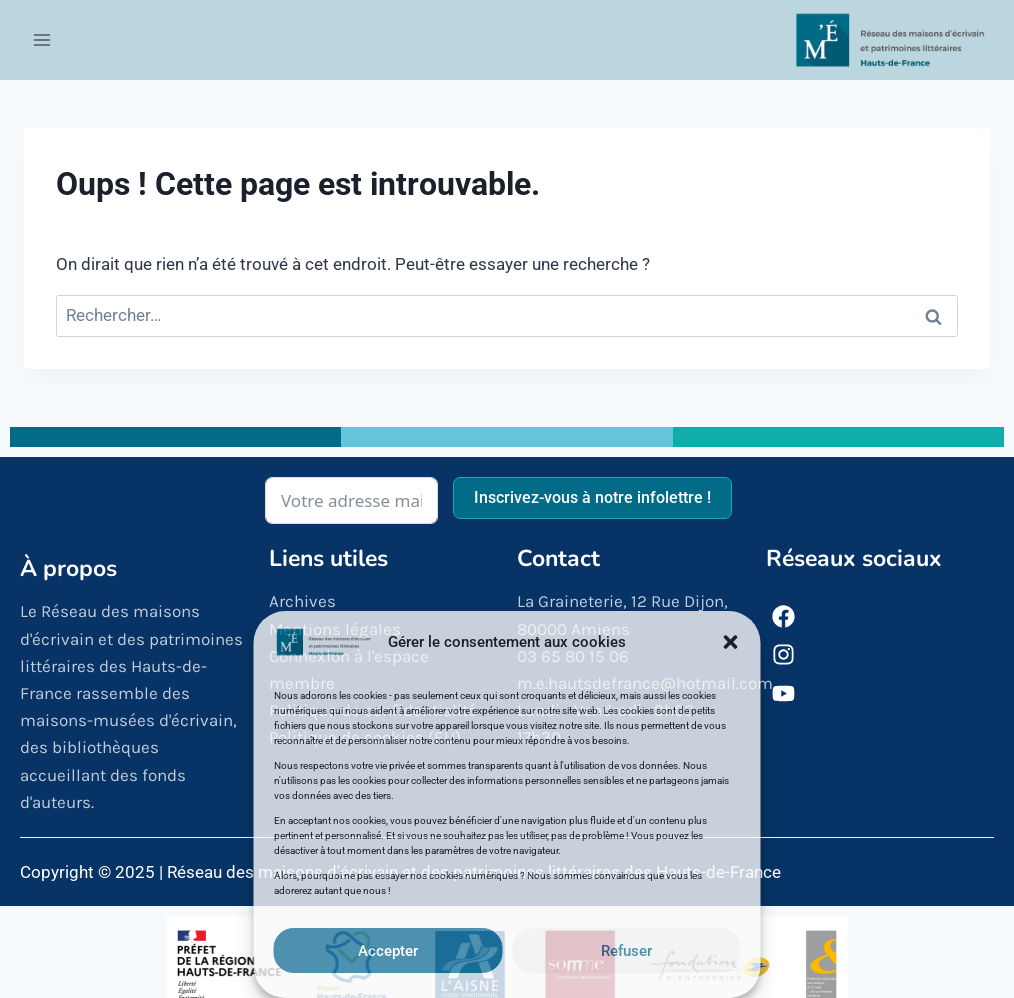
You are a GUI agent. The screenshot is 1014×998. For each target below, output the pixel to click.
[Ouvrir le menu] (42, 39)
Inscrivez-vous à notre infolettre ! (592, 497)
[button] (731, 642)
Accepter (388, 951)
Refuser (626, 951)
